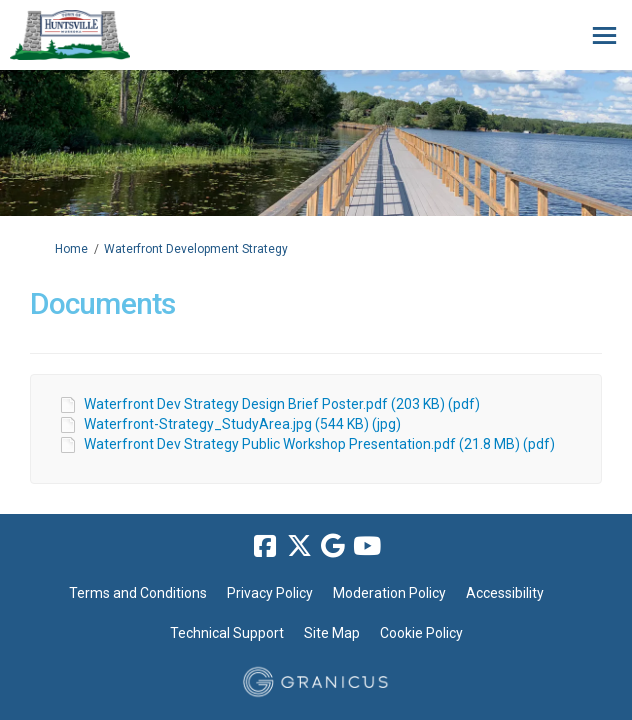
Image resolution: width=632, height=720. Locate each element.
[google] (333, 547)
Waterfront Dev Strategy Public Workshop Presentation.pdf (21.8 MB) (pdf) (319, 444)
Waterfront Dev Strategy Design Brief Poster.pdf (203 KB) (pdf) (282, 404)
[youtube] (367, 547)
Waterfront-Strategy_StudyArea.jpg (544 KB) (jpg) (242, 424)
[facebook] (265, 547)
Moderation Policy (389, 593)
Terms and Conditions (138, 593)
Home (71, 249)
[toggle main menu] (604, 35)
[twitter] (299, 547)
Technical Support (227, 633)
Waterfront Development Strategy (196, 249)
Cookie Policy (421, 633)
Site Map (332, 633)
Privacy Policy (270, 593)
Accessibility (505, 593)
